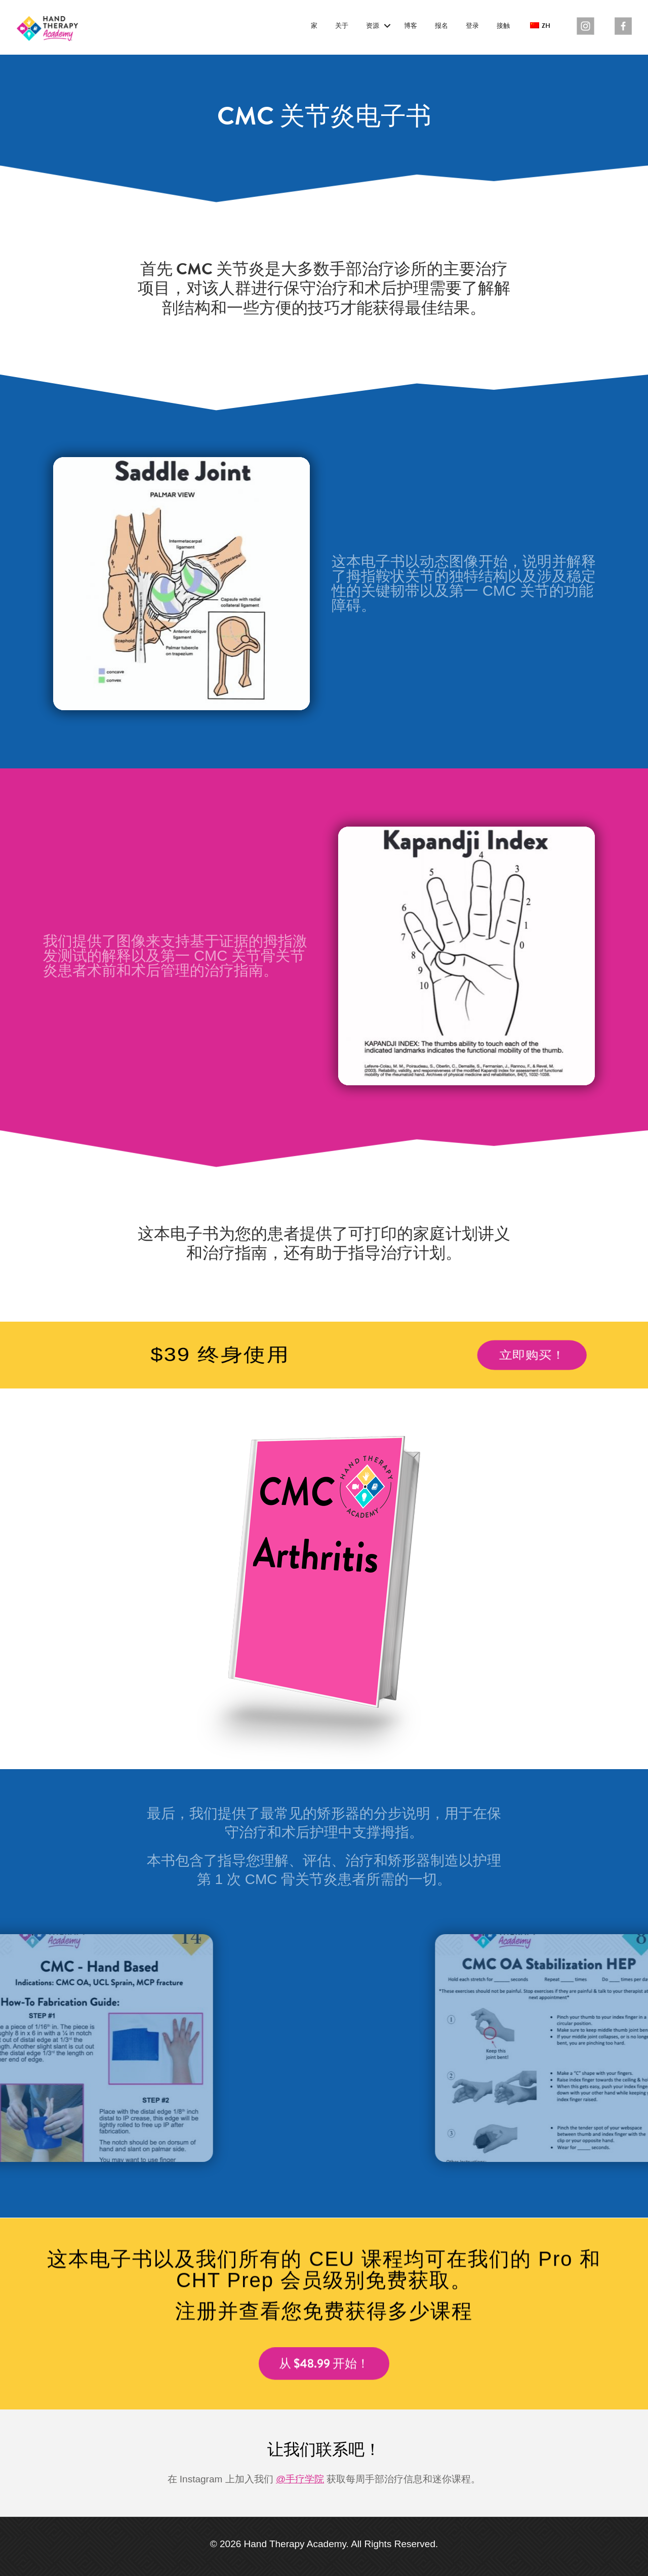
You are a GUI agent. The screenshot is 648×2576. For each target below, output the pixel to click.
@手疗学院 (300, 2479)
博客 (410, 26)
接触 (503, 26)
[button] (387, 26)
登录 (472, 26)
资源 (372, 26)
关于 (341, 26)
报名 (441, 26)
